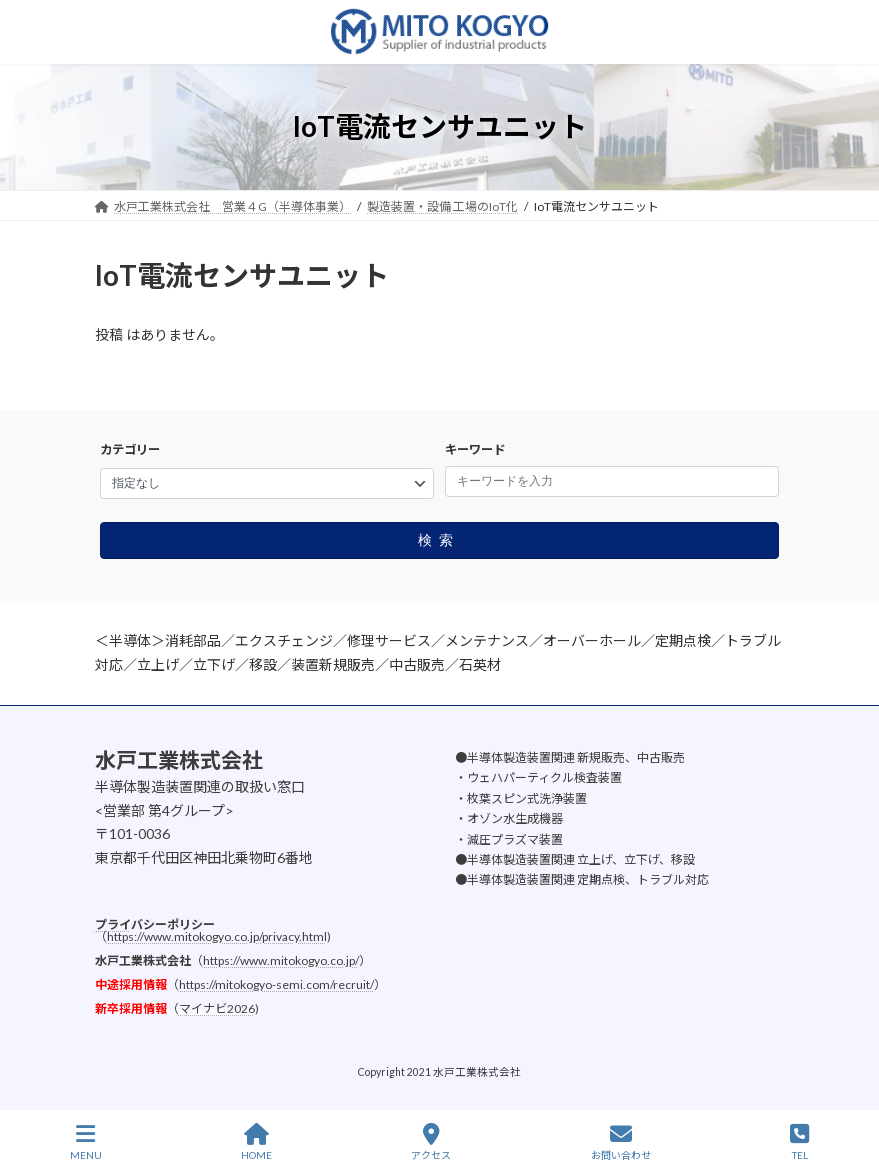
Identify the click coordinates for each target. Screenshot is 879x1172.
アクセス (431, 1142)
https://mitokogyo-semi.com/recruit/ (276, 983)
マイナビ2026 (217, 1007)
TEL (799, 1142)
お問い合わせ (621, 1142)
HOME (256, 1142)
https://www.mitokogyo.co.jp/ (281, 959)
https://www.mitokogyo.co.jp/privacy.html (217, 935)
